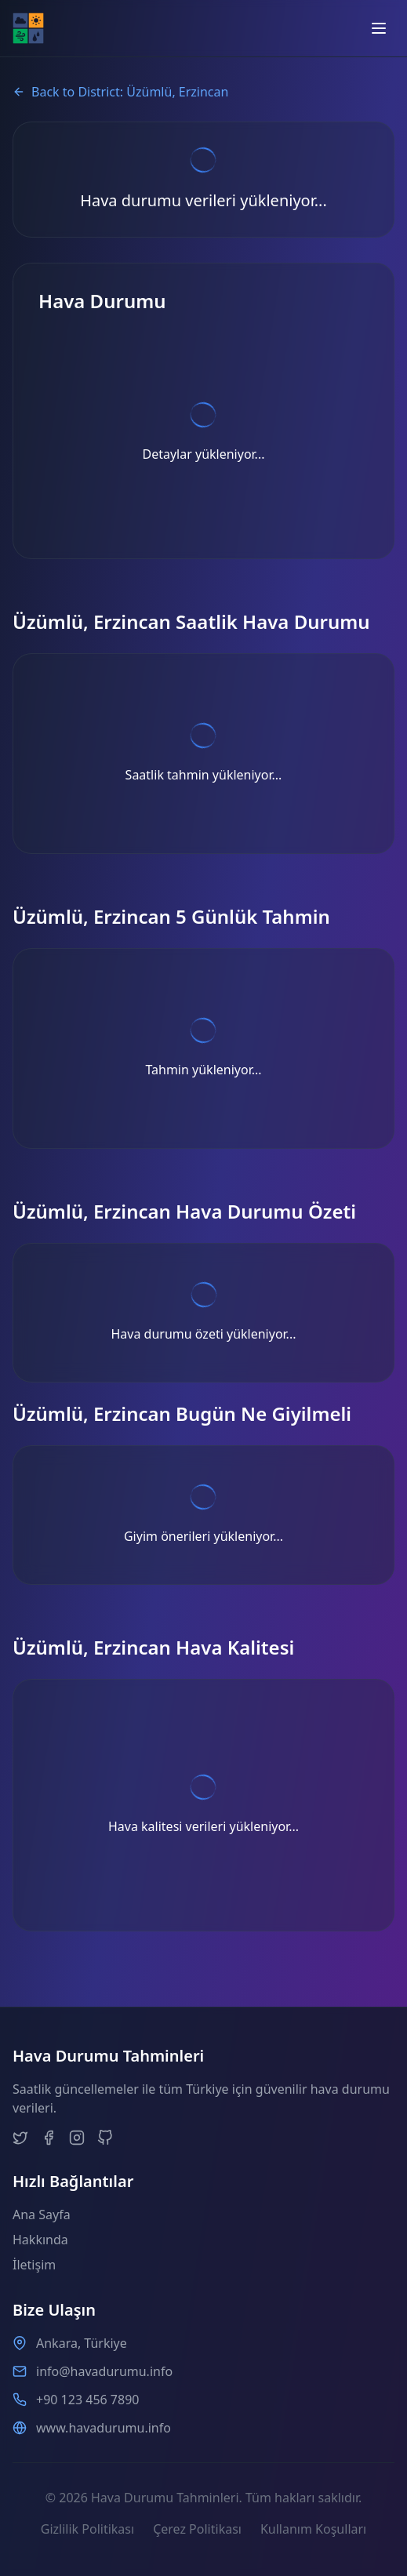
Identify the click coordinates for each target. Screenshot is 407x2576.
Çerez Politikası (197, 2529)
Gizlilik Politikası (87, 2529)
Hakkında (40, 2239)
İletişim (34, 2264)
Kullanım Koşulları (313, 2529)
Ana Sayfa (42, 2214)
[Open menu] (378, 28)
